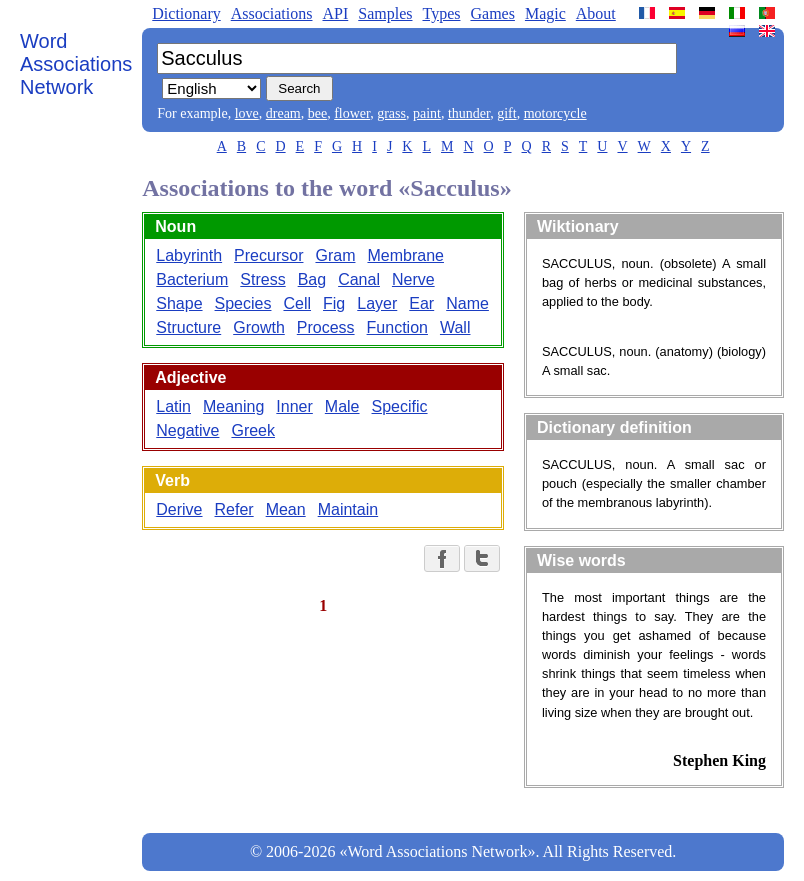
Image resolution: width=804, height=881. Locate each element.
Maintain (348, 509)
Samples (385, 13)
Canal (359, 279)
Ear (421, 303)
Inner (294, 406)
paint (427, 113)
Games (492, 13)
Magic (545, 13)
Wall (455, 327)
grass (391, 113)
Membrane (405, 255)
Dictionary (186, 13)
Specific (400, 406)
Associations (272, 13)
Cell (297, 303)
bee (317, 113)
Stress (262, 279)
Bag (312, 279)
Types (441, 13)
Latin (173, 406)
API (335, 13)
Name (467, 303)
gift (506, 113)
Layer (377, 303)
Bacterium (192, 279)
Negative (187, 430)
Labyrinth (189, 255)
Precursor (268, 255)
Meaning (233, 406)
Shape (179, 303)
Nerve (413, 279)
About (596, 13)
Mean (286, 509)
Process (326, 327)
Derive (179, 509)
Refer (234, 509)
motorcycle (555, 113)
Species (243, 303)
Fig (334, 303)
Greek (253, 430)
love (247, 113)
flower (352, 113)
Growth (259, 327)
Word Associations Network (76, 64)
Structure (188, 327)
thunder (469, 113)
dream (283, 113)
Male (342, 406)
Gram (335, 255)
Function (397, 327)
